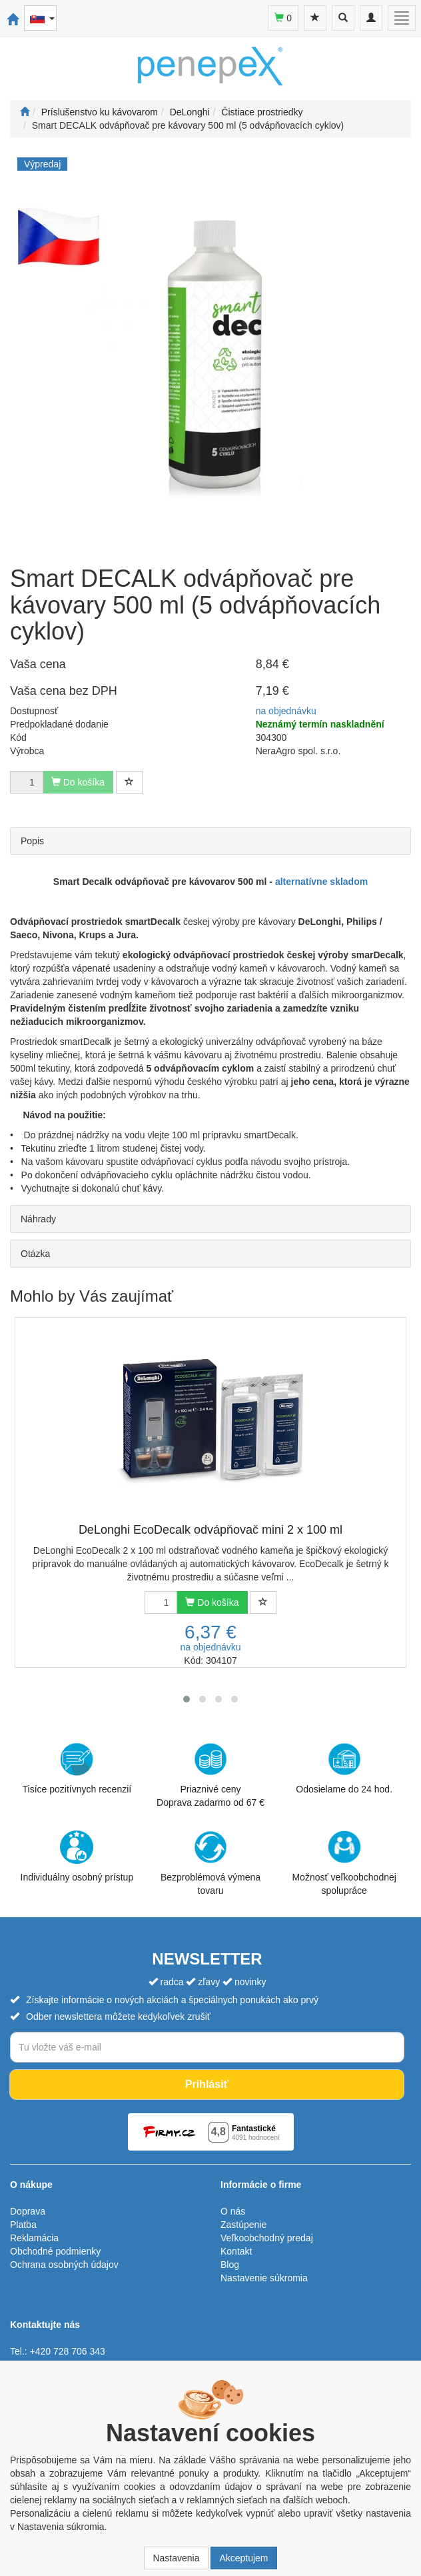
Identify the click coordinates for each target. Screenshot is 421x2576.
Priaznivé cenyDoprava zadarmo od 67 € (210, 1775)
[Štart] (24, 112)
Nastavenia (176, 2558)
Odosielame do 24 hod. (344, 1768)
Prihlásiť (206, 2084)
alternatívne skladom (321, 881)
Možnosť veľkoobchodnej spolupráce (344, 1862)
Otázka (35, 1253)
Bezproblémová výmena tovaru (210, 1863)
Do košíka (211, 1602)
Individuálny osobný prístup (77, 1856)
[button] (187, 1699)
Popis (32, 841)
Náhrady (38, 1219)
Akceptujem (243, 2558)
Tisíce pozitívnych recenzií (77, 1768)
